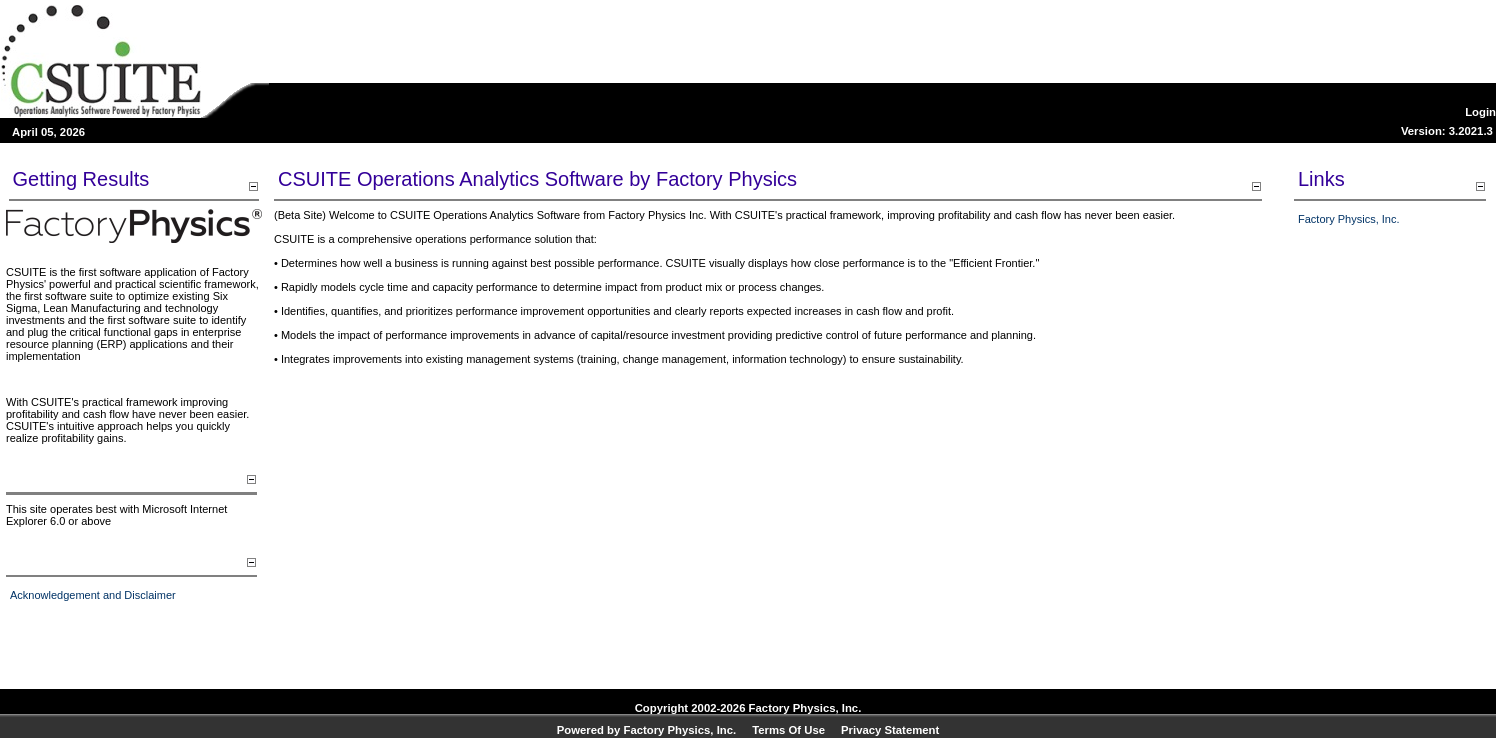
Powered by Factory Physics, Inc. (646, 730)
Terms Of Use (788, 730)
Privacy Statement (890, 730)
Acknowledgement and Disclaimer (93, 595)
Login (1480, 112)
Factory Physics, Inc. (1348, 219)
